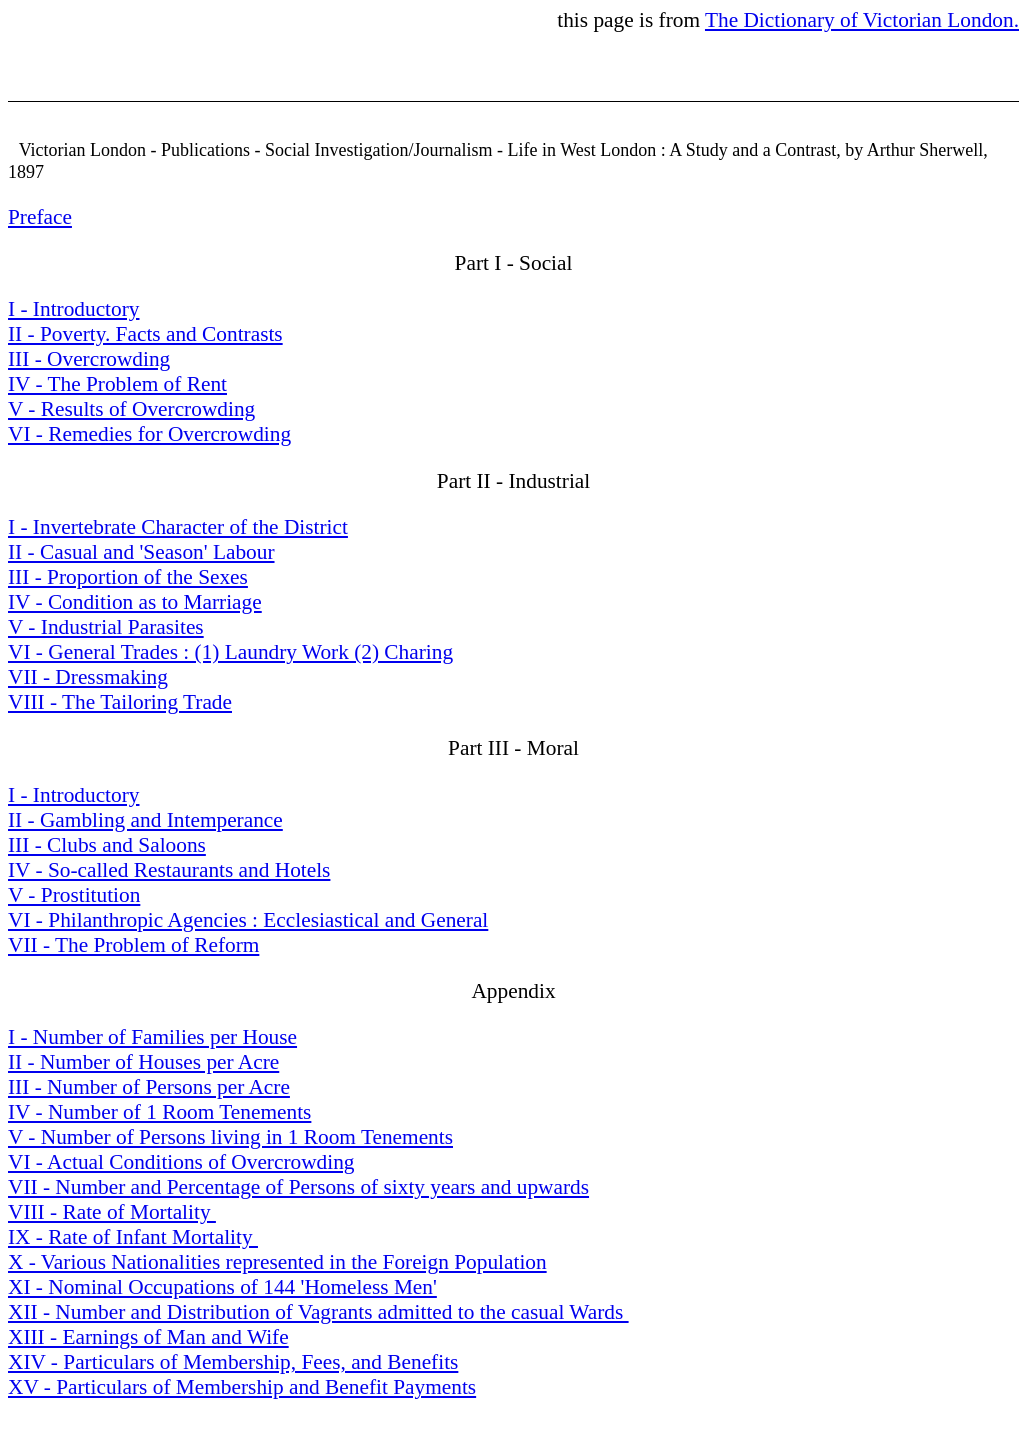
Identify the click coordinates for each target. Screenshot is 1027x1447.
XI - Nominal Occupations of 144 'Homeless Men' (222, 1287)
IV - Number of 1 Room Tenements (159, 1112)
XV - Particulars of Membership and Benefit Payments (242, 1387)
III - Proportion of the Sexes (128, 577)
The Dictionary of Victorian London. (862, 20)
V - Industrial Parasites (106, 627)
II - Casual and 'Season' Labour (141, 552)
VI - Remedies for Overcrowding (149, 434)
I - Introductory (73, 309)
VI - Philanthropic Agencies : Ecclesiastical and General (248, 920)
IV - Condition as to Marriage (135, 602)
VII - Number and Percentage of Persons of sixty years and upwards (298, 1187)
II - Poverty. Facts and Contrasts (145, 334)
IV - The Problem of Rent (117, 384)
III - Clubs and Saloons (107, 845)
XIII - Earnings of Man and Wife (148, 1337)
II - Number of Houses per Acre (143, 1062)
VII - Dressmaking (88, 677)
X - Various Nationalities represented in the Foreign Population (277, 1262)
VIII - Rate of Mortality (112, 1212)
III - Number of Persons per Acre (149, 1087)
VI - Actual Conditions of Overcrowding (181, 1162)
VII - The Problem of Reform (133, 945)
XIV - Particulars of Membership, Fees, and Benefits (233, 1362)
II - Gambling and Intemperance (145, 820)
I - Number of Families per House (152, 1037)
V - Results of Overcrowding (131, 409)
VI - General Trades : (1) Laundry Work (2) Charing (230, 652)
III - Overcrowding (89, 359)
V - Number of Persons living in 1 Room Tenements (230, 1137)
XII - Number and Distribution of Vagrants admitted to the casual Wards (318, 1312)
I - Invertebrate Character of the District (178, 527)
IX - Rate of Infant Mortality (133, 1237)
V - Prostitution (74, 895)
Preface (40, 217)
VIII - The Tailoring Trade (120, 702)
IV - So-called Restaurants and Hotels (169, 870)
